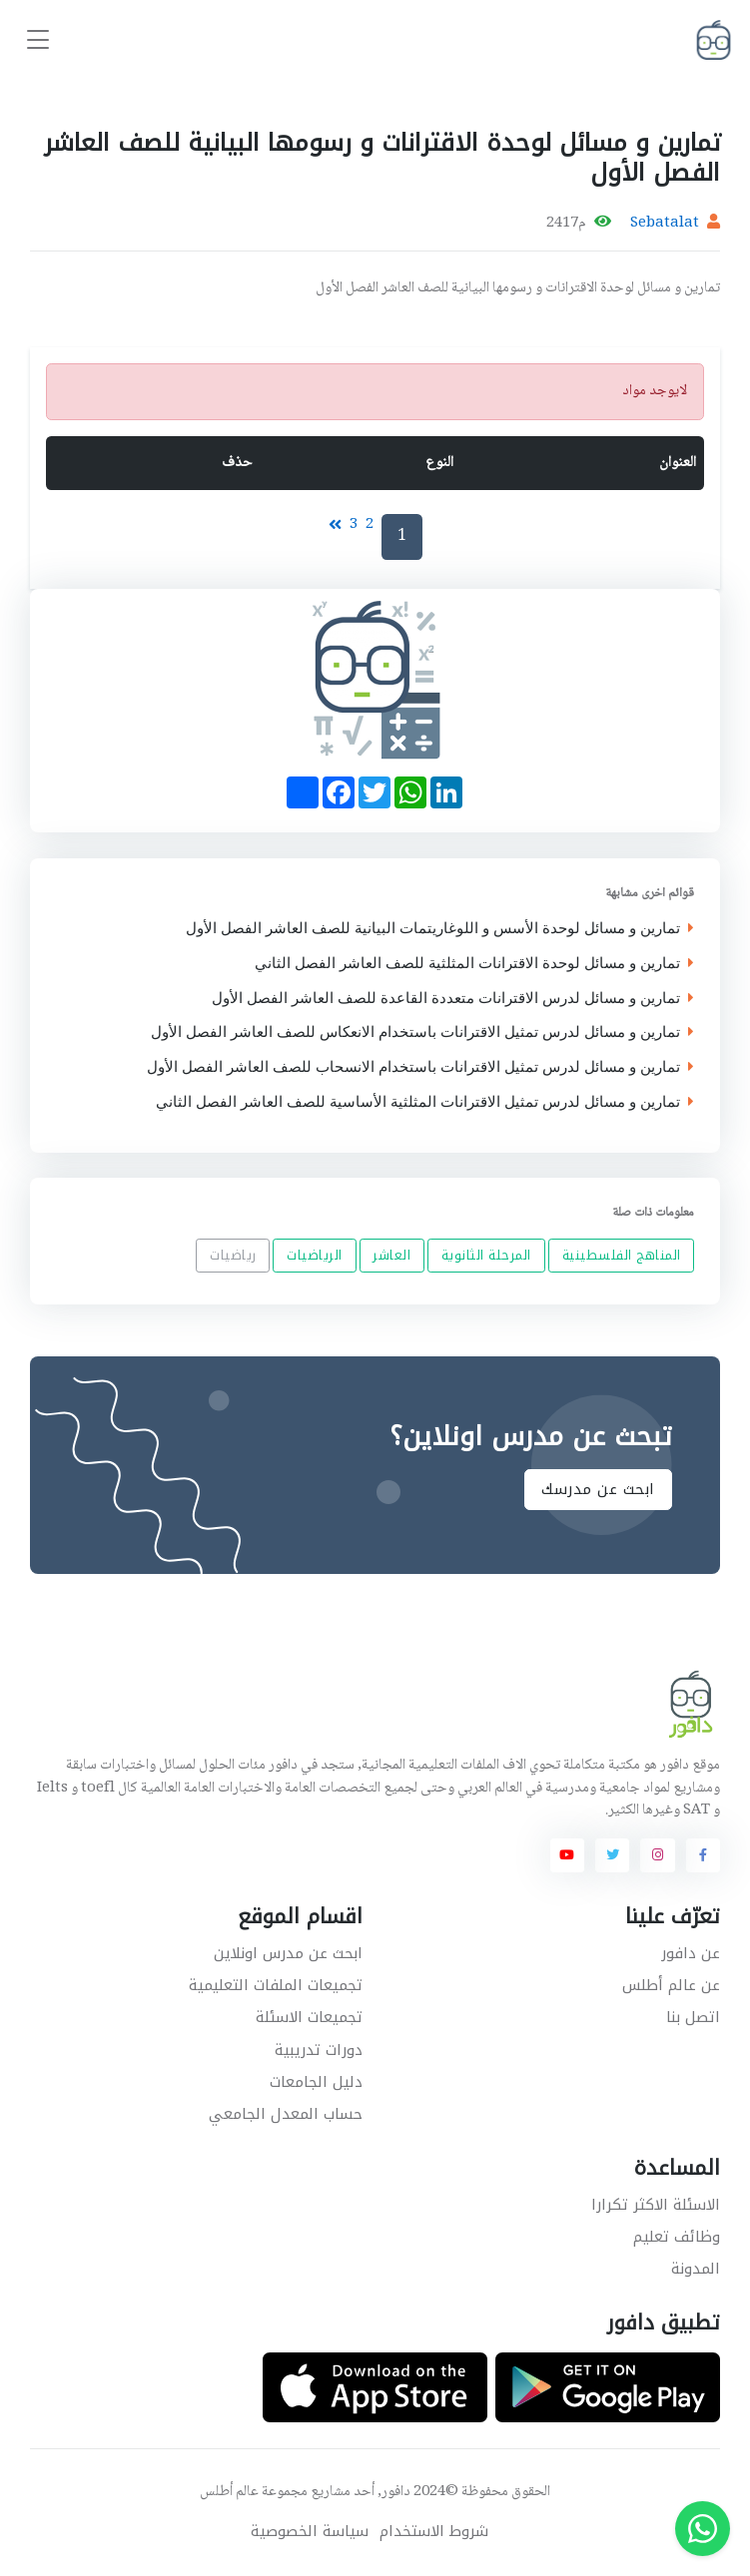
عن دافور (690, 1953)
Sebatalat (664, 224)
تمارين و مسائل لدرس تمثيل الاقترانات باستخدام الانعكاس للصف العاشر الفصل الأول (422, 1032)
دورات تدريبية (319, 2050)
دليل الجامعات (316, 2082)
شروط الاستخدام (433, 2531)
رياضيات (233, 1256)
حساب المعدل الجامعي (286, 2114)
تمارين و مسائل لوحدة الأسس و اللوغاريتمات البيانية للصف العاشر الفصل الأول (440, 928)
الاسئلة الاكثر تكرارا (655, 2205)
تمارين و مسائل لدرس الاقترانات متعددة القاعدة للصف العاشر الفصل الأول (453, 997)
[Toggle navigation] (38, 40)
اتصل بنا (693, 2017)
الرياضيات (315, 1256)
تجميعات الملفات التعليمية (276, 1985)
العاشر (391, 1256)
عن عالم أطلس (671, 1985)
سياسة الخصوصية (310, 2531)
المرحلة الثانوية (486, 1256)
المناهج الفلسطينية (621, 1256)
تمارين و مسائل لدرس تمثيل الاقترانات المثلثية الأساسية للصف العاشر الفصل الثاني (425, 1101)
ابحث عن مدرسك (598, 1489)
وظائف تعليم (676, 2237)
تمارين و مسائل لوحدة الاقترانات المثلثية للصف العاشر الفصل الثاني (474, 962)
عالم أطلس (229, 2492)
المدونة (695, 2269)
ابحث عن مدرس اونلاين (288, 1953)
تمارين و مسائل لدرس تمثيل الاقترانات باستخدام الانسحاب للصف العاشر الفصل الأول (420, 1067)
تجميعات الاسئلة (309, 2017)
